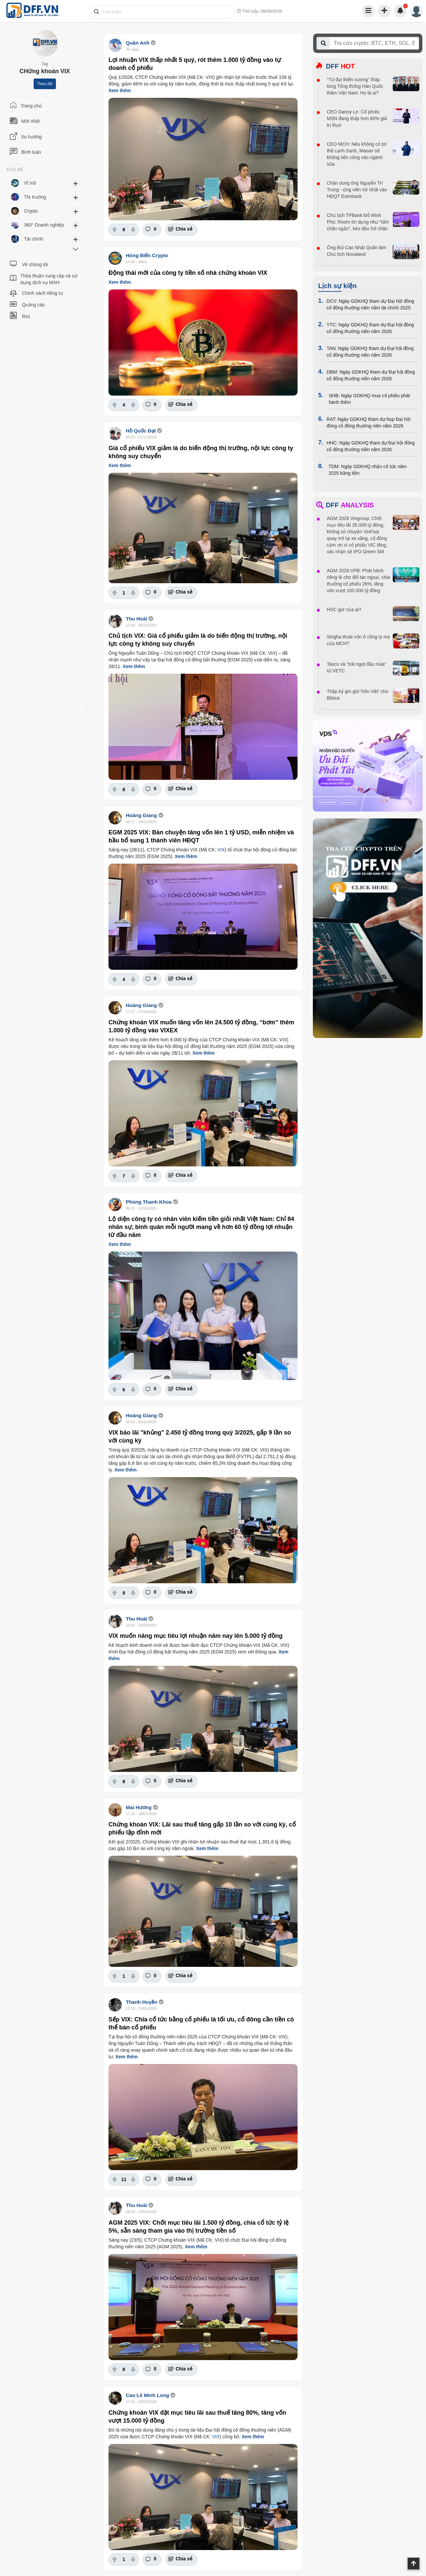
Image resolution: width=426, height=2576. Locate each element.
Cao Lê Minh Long (147, 2395)
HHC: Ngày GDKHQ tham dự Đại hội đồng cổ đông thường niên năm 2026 (370, 446)
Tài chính (33, 239)
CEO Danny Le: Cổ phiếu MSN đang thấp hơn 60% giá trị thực (357, 118)
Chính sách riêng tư (42, 293)
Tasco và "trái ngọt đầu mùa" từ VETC (356, 667)
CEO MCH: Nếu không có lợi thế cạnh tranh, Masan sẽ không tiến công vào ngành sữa (357, 154)
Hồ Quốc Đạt (141, 430)
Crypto (31, 211)
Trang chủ (31, 105)
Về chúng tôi (35, 264)
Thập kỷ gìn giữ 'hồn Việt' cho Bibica (357, 695)
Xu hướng (31, 136)
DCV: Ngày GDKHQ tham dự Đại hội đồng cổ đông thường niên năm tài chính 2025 (370, 304)
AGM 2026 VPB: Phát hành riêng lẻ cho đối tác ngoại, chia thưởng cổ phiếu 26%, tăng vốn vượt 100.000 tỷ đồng (358, 580)
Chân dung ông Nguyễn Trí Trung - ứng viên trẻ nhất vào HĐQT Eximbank (357, 189)
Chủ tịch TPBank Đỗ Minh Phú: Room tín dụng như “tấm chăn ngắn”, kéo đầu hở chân (358, 222)
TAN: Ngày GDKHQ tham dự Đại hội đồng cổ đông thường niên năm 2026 (369, 352)
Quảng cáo (33, 304)
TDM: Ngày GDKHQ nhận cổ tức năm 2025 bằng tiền (367, 470)
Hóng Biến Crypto (147, 255)
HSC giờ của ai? (344, 609)
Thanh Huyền (141, 2002)
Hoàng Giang (141, 815)
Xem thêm (119, 90)
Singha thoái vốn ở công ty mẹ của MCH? (358, 640)
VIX (221, 849)
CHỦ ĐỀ (15, 169)
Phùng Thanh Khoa (148, 1202)
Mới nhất (30, 121)
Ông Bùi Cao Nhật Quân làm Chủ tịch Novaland (356, 251)
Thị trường (35, 197)
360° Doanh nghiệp (44, 225)
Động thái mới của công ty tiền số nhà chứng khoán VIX (187, 272)
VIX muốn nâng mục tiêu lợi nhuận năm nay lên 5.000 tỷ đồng (195, 1635)
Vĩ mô (30, 183)
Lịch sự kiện (337, 285)
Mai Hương (138, 1807)
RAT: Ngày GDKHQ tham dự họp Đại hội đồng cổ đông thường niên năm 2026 (368, 423)
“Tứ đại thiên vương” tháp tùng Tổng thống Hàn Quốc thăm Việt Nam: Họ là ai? (355, 86)
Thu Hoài (136, 618)
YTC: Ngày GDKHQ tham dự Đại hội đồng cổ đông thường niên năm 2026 (370, 328)
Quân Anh (137, 43)
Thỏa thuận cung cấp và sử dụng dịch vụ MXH (48, 279)
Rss (26, 316)
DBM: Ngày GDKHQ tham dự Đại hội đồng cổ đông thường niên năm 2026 (370, 375)
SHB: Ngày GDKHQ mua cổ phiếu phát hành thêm (369, 399)
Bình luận (31, 152)
